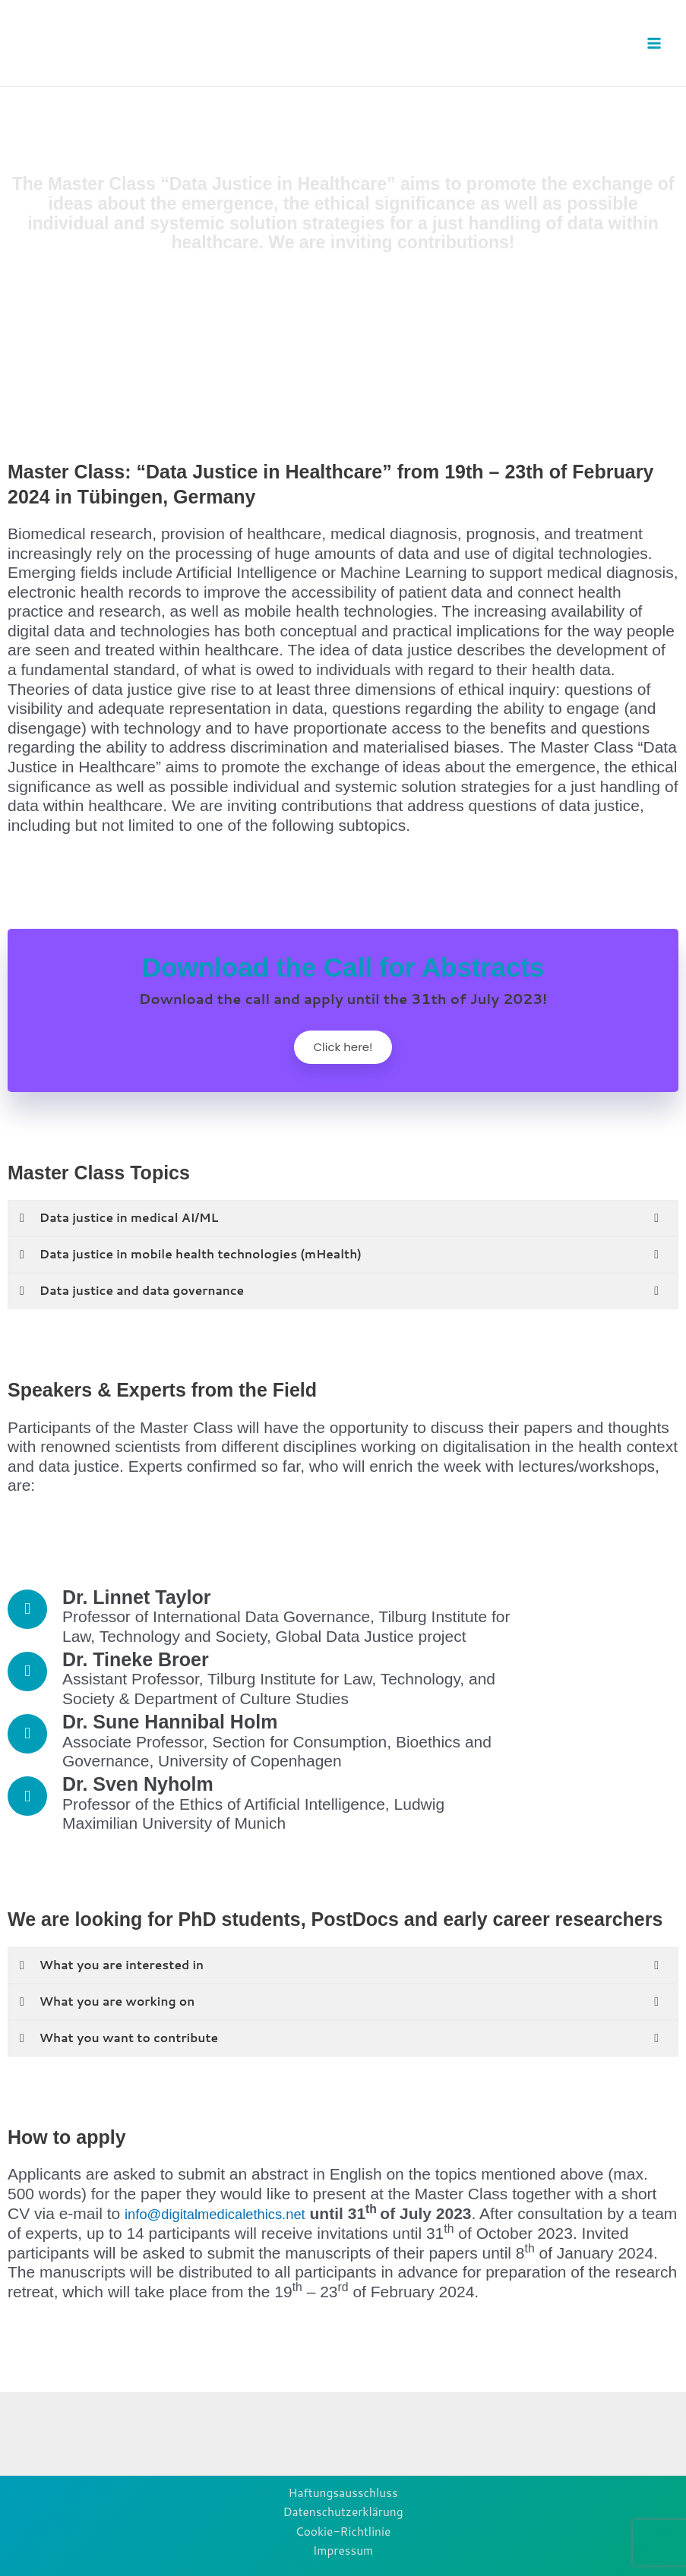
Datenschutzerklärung (343, 2511)
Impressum (343, 2551)
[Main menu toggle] (654, 43)
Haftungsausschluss (342, 2492)
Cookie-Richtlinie (343, 2531)
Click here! (342, 1050)
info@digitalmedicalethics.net (228, 2218)
